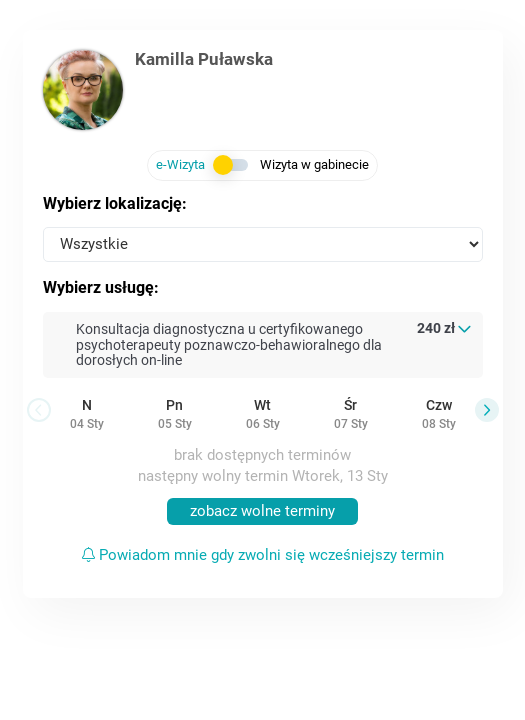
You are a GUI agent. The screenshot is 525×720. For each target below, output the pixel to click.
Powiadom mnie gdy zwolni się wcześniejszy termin (263, 555)
